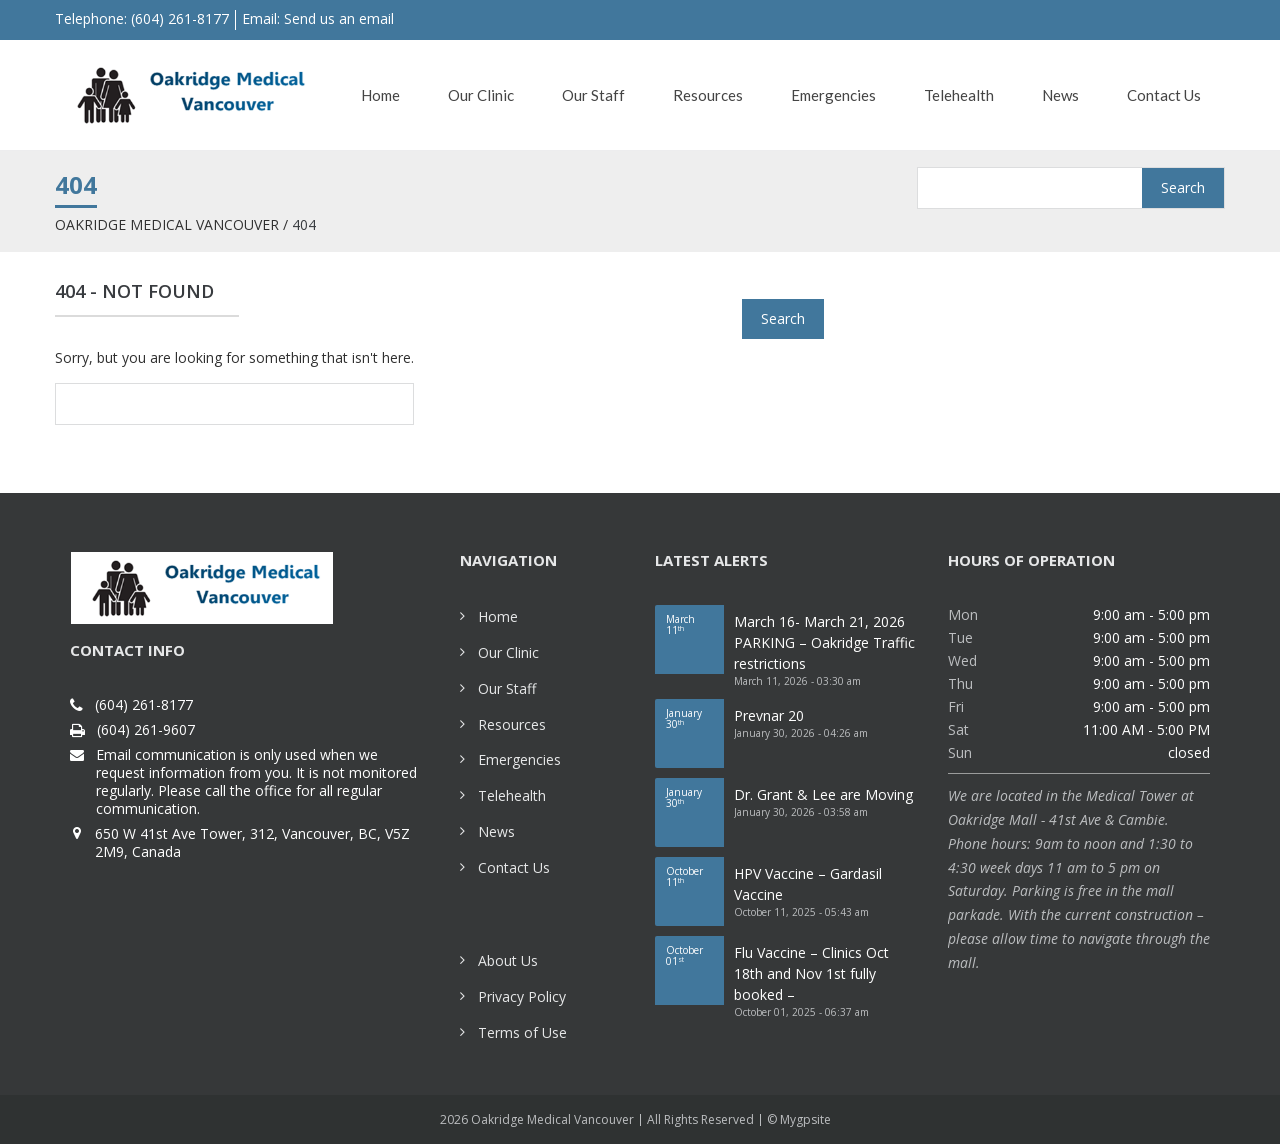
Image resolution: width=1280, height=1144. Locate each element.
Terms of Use (522, 1032)
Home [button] (380, 95)
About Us (508, 960)
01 (695, 955)
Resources (512, 724)
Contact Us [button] (1164, 95)
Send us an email (339, 18)
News (496, 831)
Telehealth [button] (959, 95)
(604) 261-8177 (144, 705)
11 (695, 624)
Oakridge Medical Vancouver (167, 224)
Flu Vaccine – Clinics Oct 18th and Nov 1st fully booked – (811, 973)
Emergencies (519, 759)
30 (695, 718)
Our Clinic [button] (481, 95)
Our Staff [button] (593, 95)
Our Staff (507, 688)
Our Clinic (508, 652)
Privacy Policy (522, 996)
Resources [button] (708, 95)
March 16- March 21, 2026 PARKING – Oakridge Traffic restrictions (824, 642)
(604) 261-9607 (146, 730)
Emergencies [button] (833, 95)
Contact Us (514, 867)
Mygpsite (805, 1119)
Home (498, 616)
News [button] (1060, 95)
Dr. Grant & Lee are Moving (823, 794)
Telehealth (512, 795)
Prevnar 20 (769, 715)
